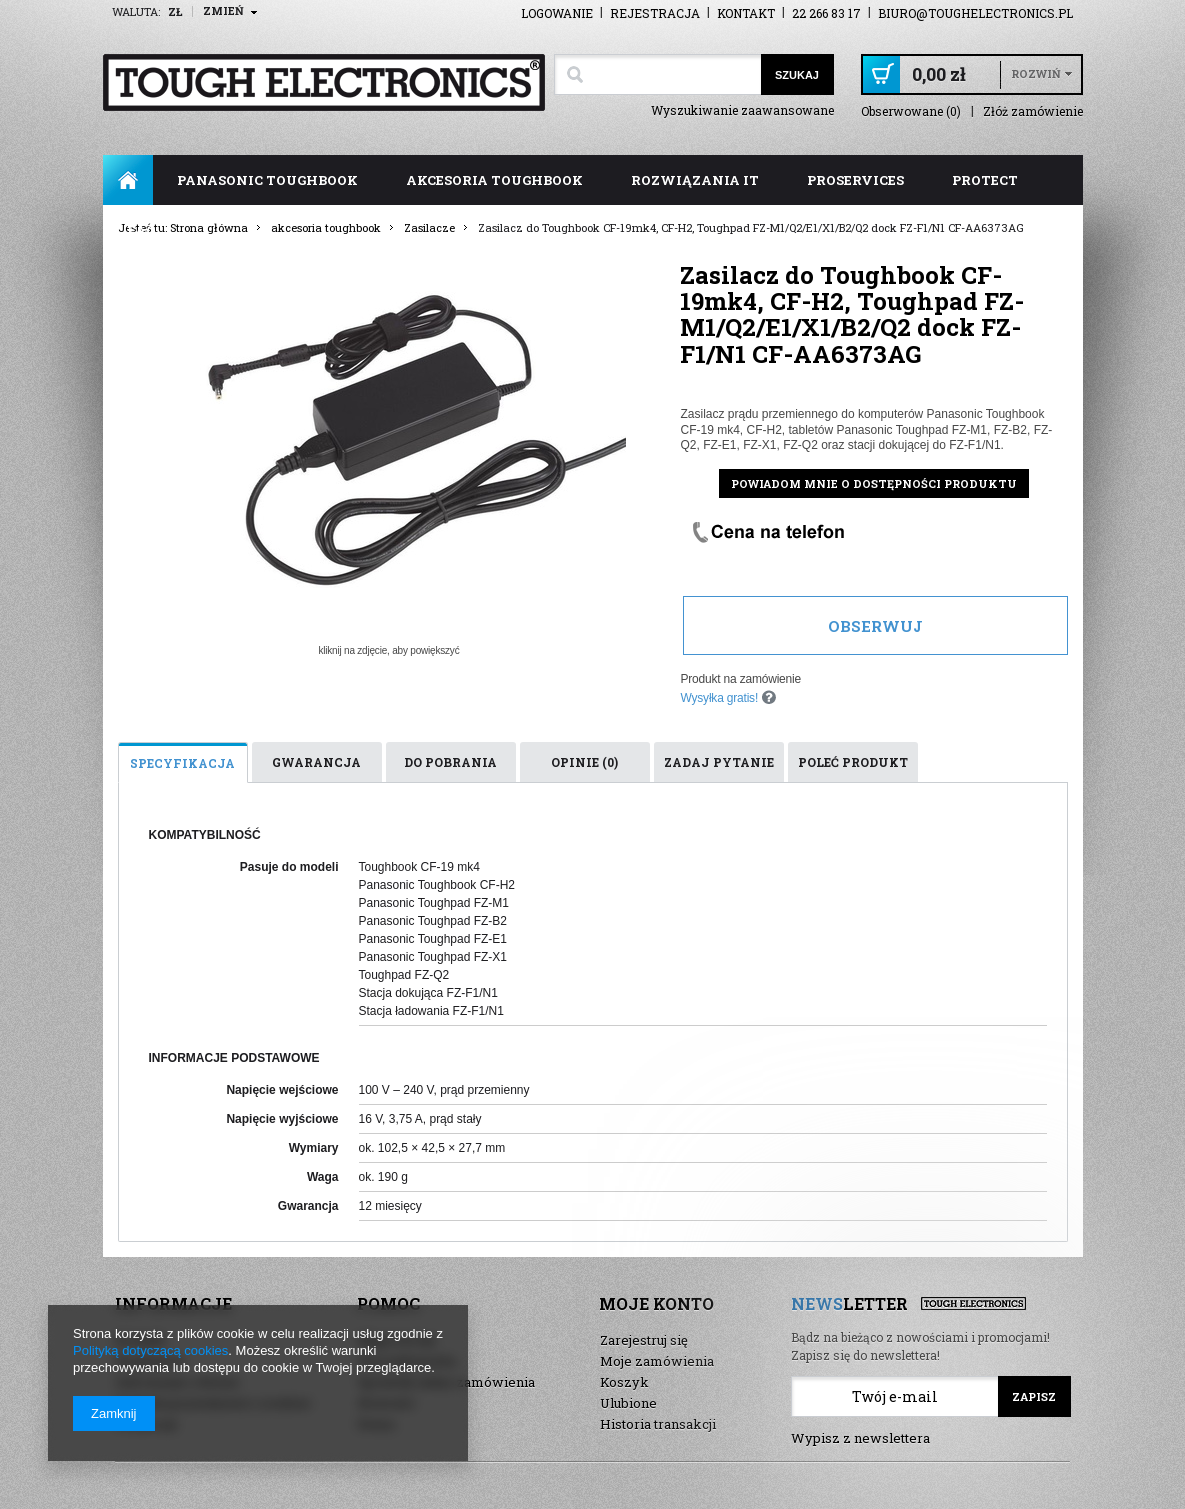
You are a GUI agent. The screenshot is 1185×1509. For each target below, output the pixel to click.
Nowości (386, 1403)
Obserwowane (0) (911, 111)
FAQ (141, 230)
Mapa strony (397, 1340)
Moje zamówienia (657, 1361)
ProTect (985, 180)
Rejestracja (655, 13)
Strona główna (128, 180)
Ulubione (628, 1403)
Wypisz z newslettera (860, 1438)
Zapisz (1034, 1396)
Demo (377, 1424)
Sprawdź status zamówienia (446, 1382)
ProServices (855, 180)
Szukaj (797, 75)
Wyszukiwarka (407, 1361)
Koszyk (624, 1382)
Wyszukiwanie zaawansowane (742, 110)
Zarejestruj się (644, 1340)
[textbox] (657, 74)
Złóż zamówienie (1033, 111)
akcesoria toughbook (494, 180)
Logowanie (557, 13)
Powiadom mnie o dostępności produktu (874, 483)
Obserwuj (875, 626)
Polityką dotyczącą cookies (150, 1350)
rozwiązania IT (695, 180)
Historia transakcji (658, 1424)
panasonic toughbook (267, 180)
